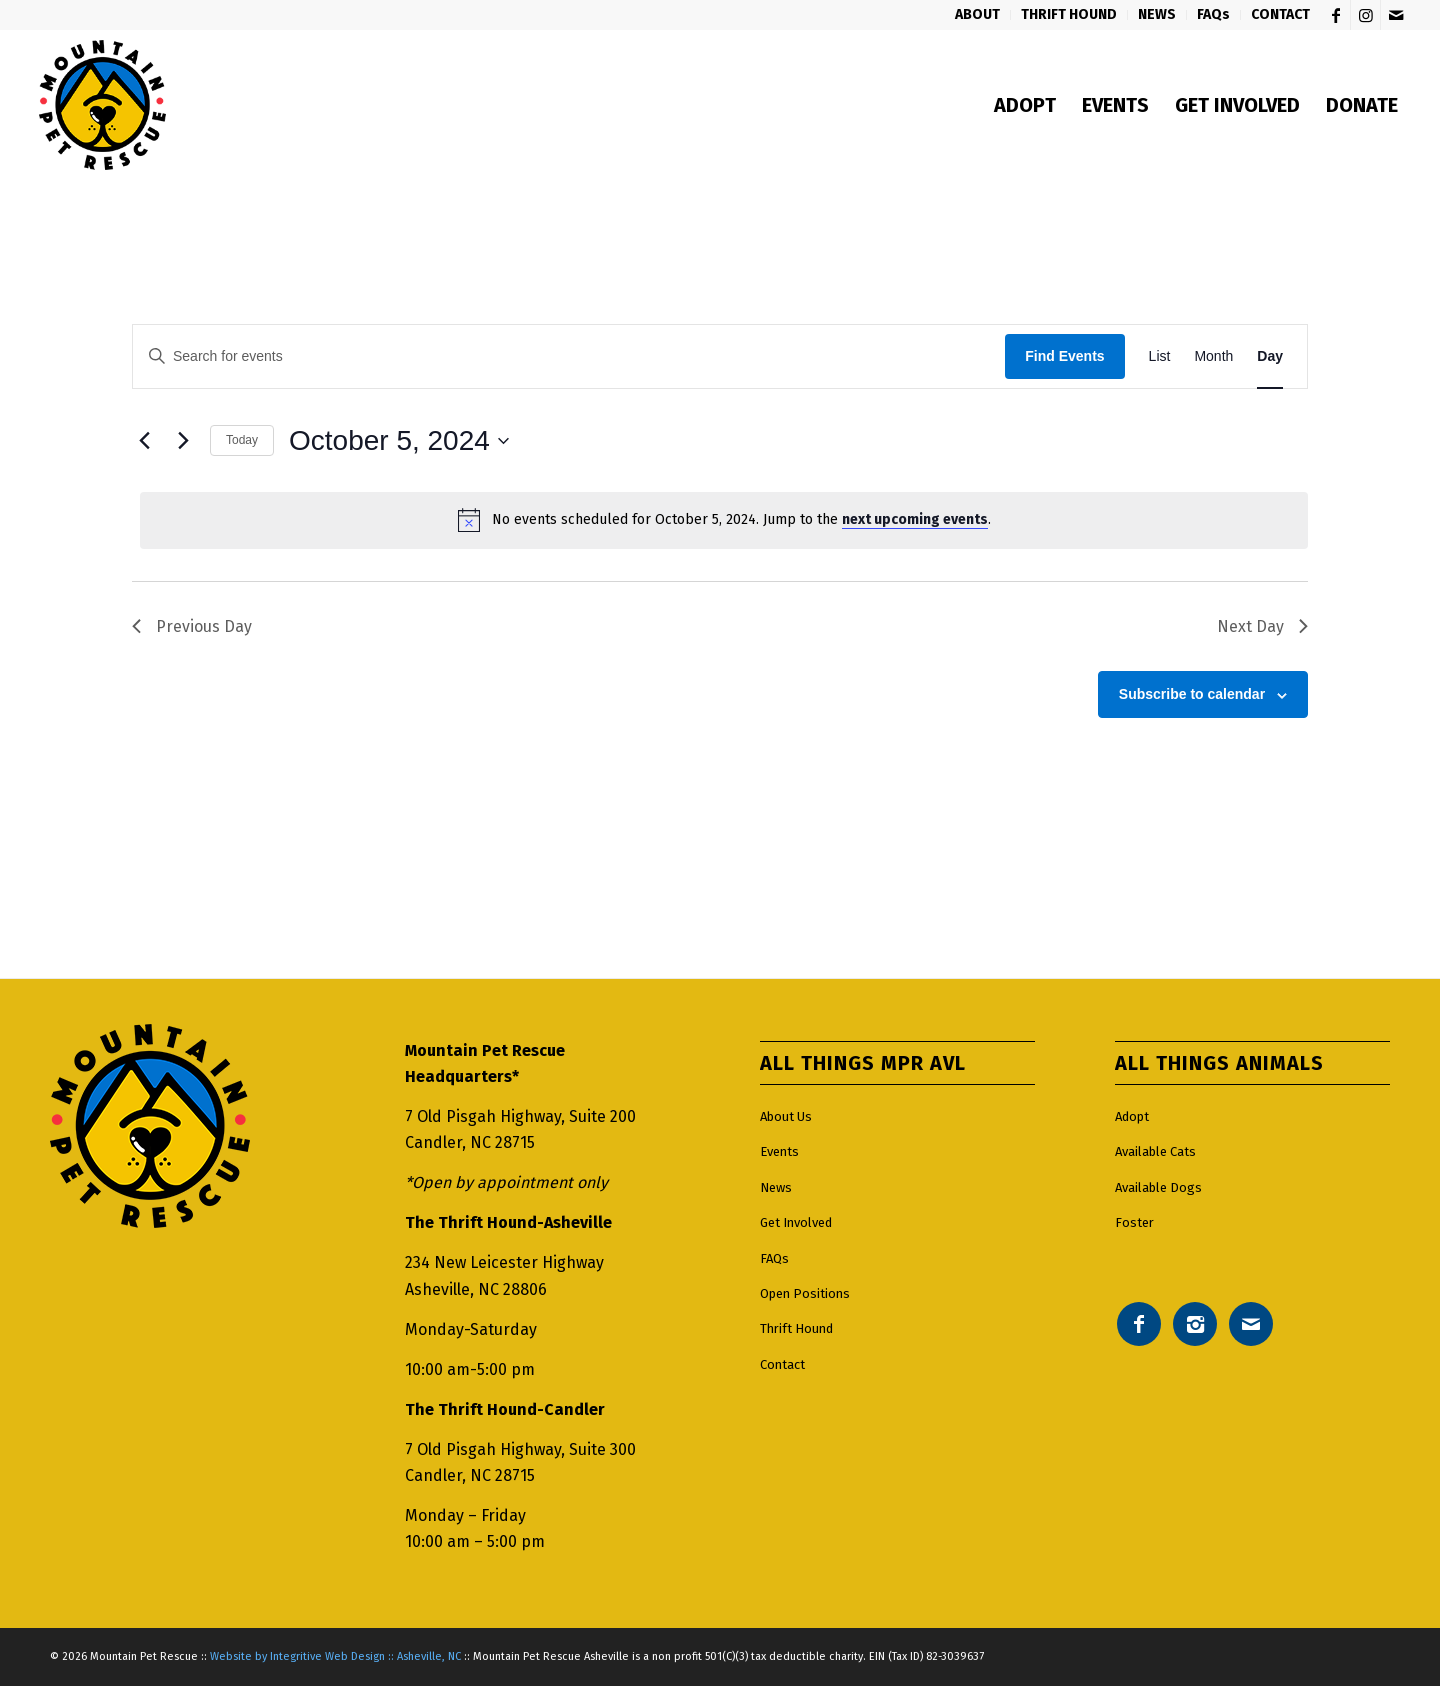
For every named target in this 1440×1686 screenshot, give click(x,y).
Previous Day (192, 626)
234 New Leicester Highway (504, 1262)
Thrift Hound (796, 1328)
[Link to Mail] (1396, 15)
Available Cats (1155, 1151)
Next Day (1262, 626)
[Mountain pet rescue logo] (102, 105)
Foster (1134, 1222)
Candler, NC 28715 (470, 1142)
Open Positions (805, 1293)
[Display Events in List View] (1160, 356)
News (776, 1187)
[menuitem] (978, 15)
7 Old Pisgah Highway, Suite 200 (520, 1116)
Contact (782, 1364)
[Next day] (183, 441)
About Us (786, 1116)
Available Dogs (1158, 1187)
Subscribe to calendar (1192, 694)
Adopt (1132, 1116)
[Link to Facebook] (1335, 15)
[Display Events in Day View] (1270, 356)
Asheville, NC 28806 (476, 1289)
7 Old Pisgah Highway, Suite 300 (520, 1449)
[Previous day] (144, 441)
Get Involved (796, 1222)
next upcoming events (915, 519)
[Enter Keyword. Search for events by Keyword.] (569, 356)
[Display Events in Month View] (1213, 356)
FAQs (774, 1258)
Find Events (1064, 356)
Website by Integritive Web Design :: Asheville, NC (335, 1656)
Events (779, 1151)
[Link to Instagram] (1365, 15)
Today (242, 440)
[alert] (724, 520)
